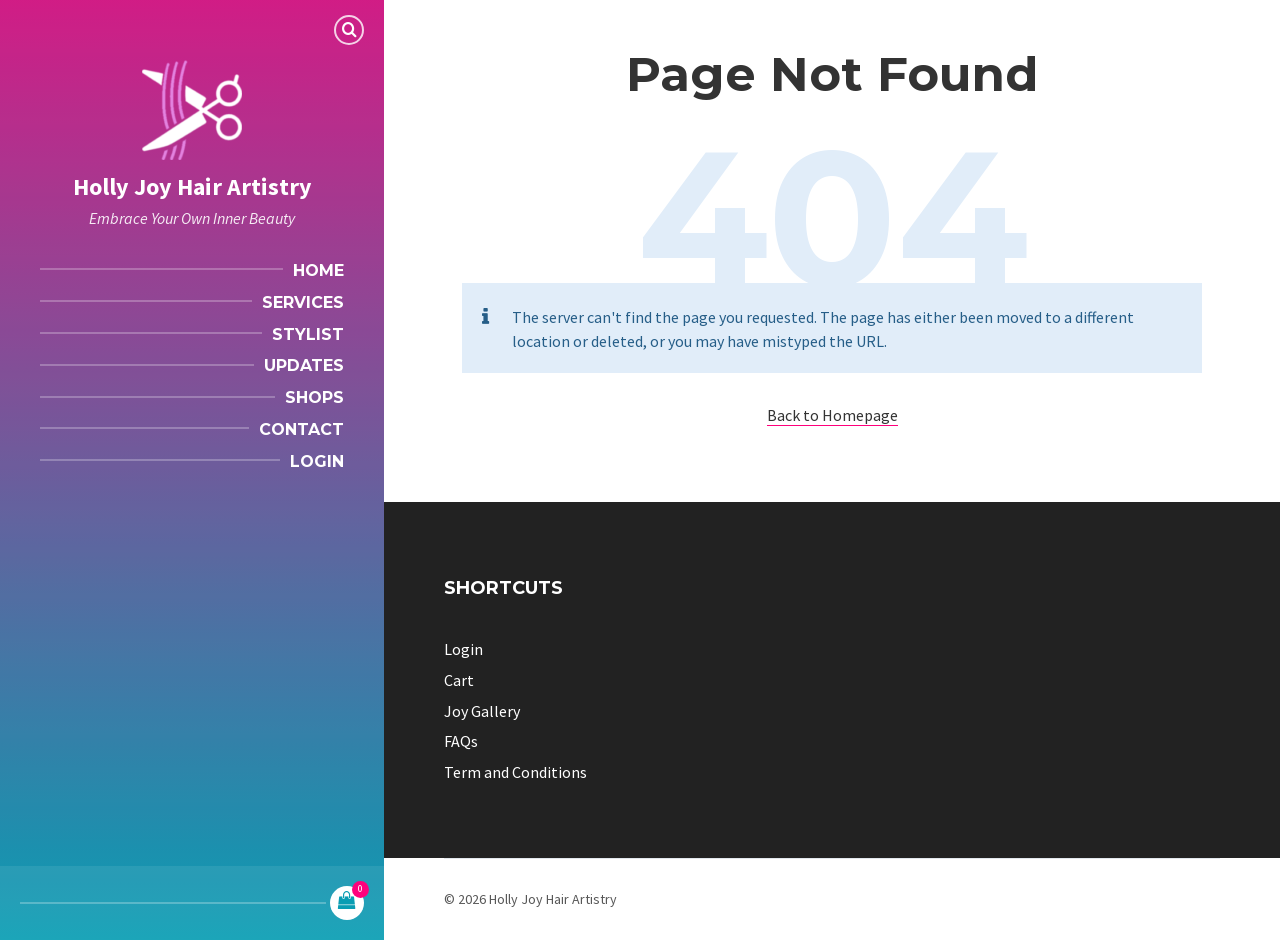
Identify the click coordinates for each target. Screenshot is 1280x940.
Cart (459, 680)
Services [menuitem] (303, 302)
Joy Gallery (482, 711)
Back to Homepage (832, 415)
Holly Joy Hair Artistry (192, 186)
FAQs (461, 741)
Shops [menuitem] (314, 397)
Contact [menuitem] (301, 429)
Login (463, 649)
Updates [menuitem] (304, 365)
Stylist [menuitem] (308, 334)
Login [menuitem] (317, 461)
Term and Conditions (515, 772)
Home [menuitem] (318, 270)
